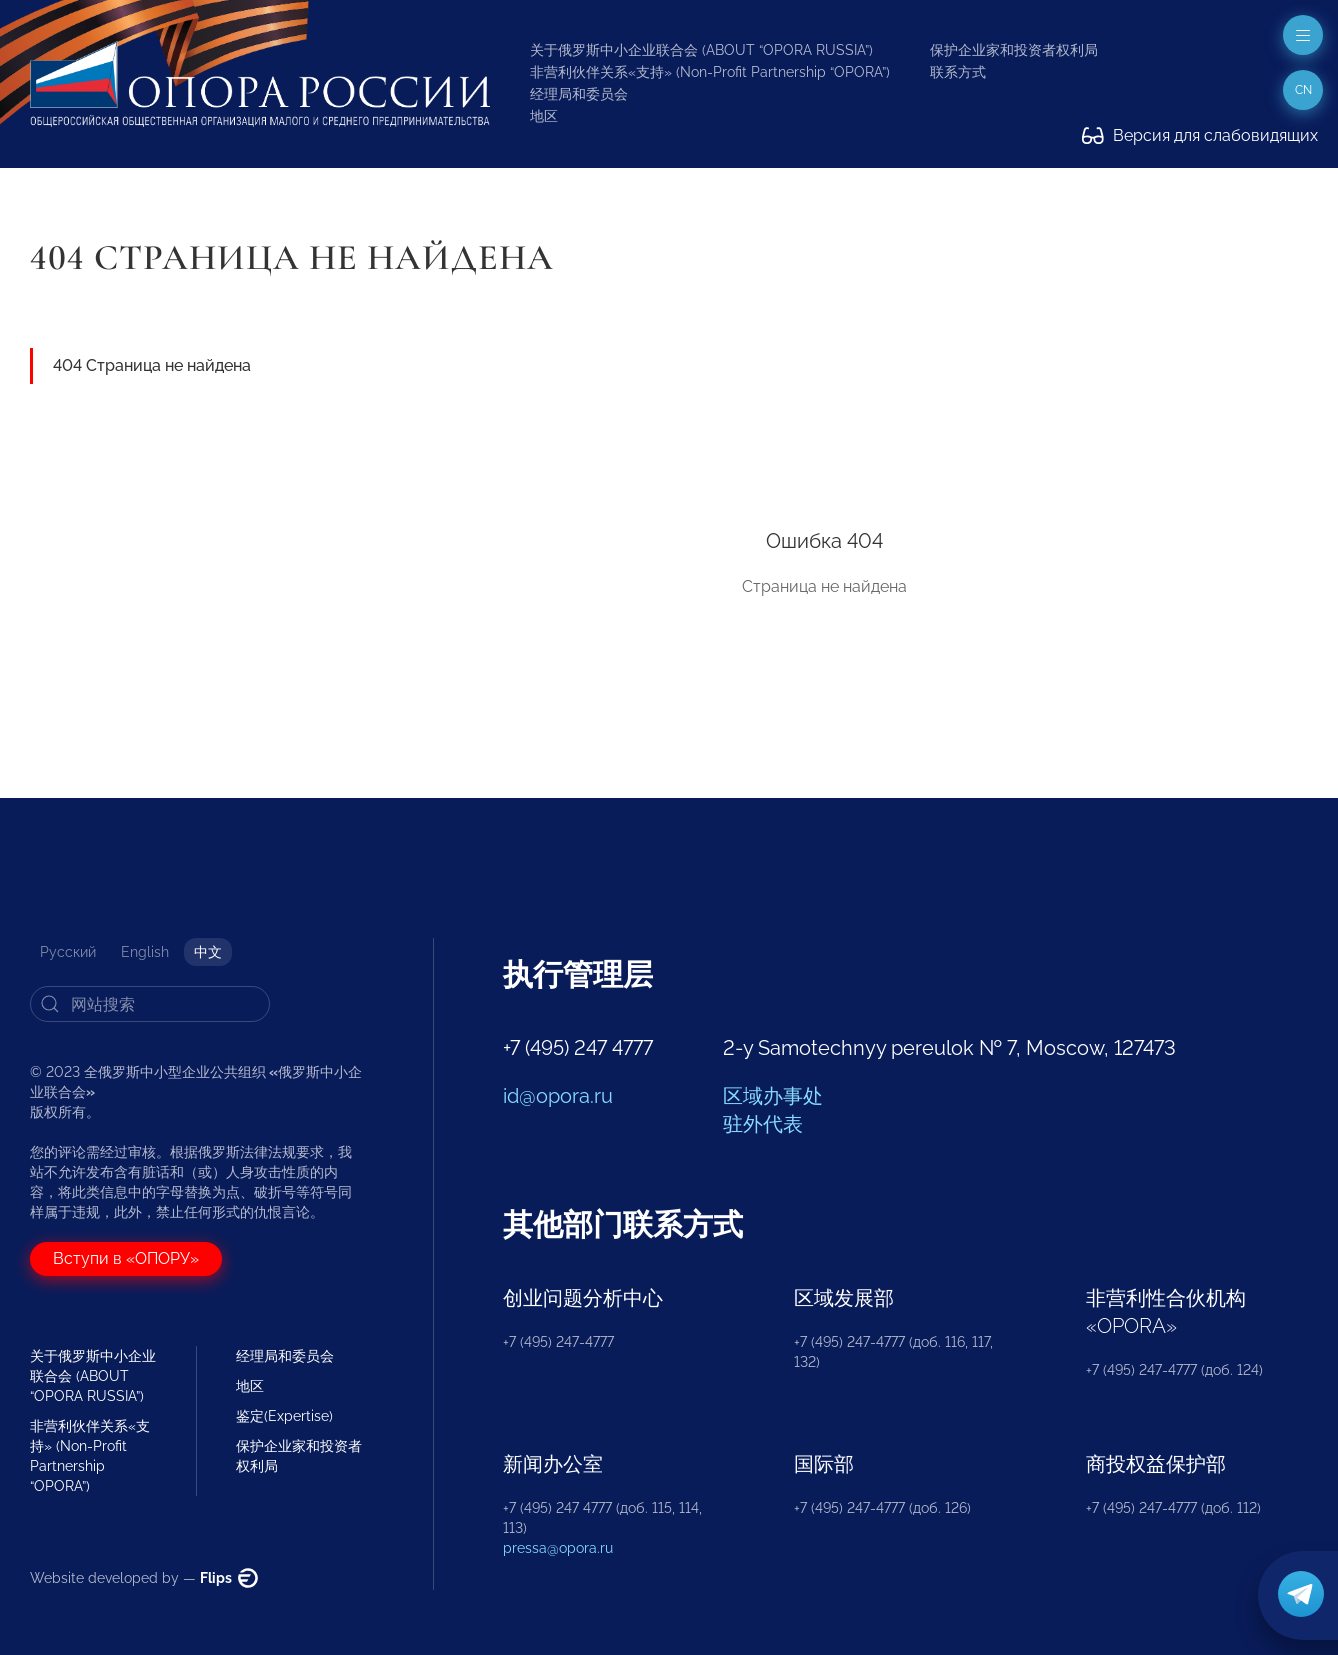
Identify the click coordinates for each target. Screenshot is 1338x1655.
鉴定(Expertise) (284, 1416)
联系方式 (958, 72)
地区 (544, 116)
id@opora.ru (558, 1096)
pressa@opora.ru (558, 1548)
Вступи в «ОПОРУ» (126, 1258)
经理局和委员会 (579, 94)
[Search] (150, 1004)
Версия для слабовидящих (1200, 135)
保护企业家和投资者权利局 (1014, 50)
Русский (68, 952)
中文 (208, 952)
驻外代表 (763, 1124)
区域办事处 (773, 1096)
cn (1303, 90)
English (145, 952)
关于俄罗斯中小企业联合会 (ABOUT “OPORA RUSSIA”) (701, 50)
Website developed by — (144, 1578)
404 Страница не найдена (152, 365)
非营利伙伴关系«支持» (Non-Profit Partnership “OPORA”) (710, 72)
